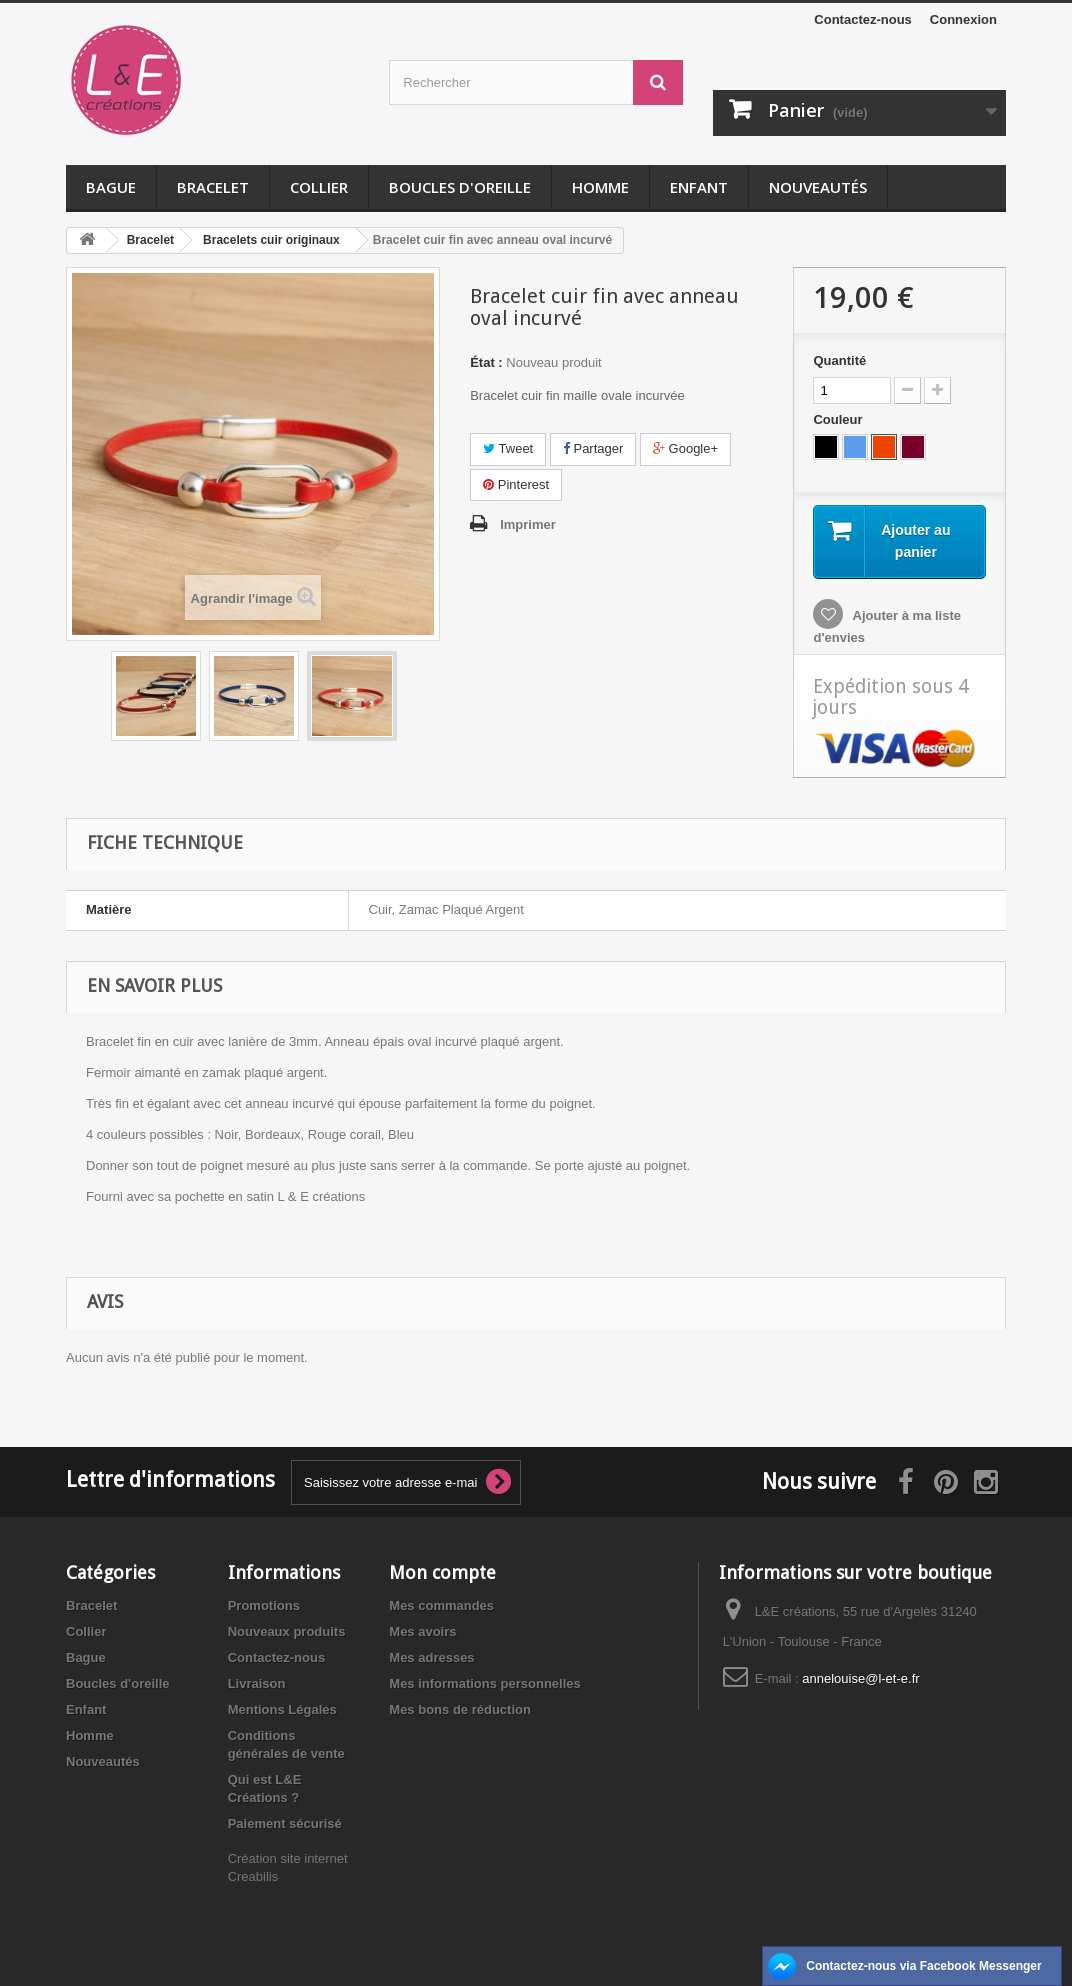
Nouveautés (818, 187)
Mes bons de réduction (460, 1709)
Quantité (839, 360)
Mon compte (442, 1572)
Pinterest (516, 484)
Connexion (963, 19)
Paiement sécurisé (285, 1823)
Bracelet (213, 187)
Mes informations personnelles (484, 1683)
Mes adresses (431, 1657)
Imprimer (528, 524)
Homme (600, 187)
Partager (593, 448)
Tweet (508, 448)
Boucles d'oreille (460, 187)
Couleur (839, 419)
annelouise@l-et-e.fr (860, 1678)
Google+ (685, 448)
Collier (319, 187)
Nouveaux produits (287, 1631)
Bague (111, 187)
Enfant (699, 187)
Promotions (264, 1605)
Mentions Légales (282, 1709)
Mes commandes (441, 1605)
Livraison (257, 1683)
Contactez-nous (863, 19)
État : (486, 362)
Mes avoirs (422, 1631)
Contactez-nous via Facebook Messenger (923, 1966)
